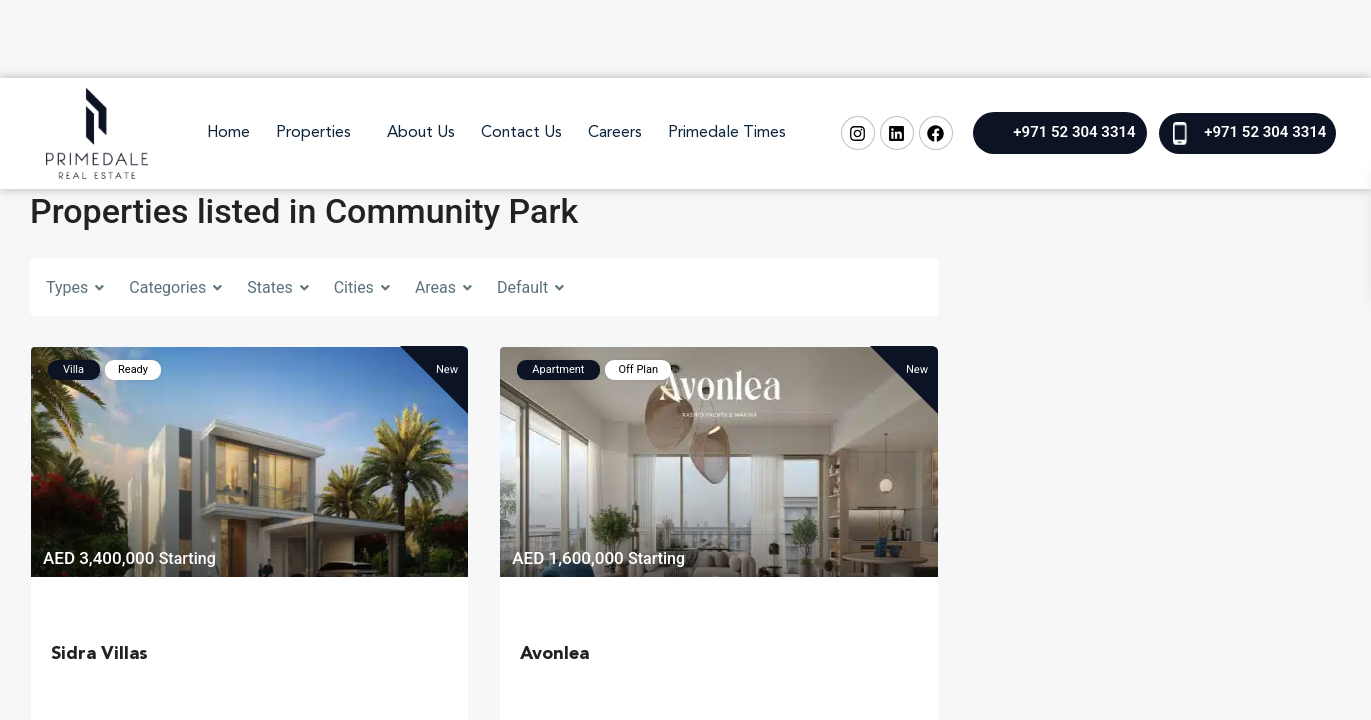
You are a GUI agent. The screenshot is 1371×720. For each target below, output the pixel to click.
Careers (615, 133)
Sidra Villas (99, 654)
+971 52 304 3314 (1074, 132)
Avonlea (554, 654)
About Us (421, 133)
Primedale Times (727, 133)
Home (228, 133)
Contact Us (521, 133)
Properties (313, 133)
